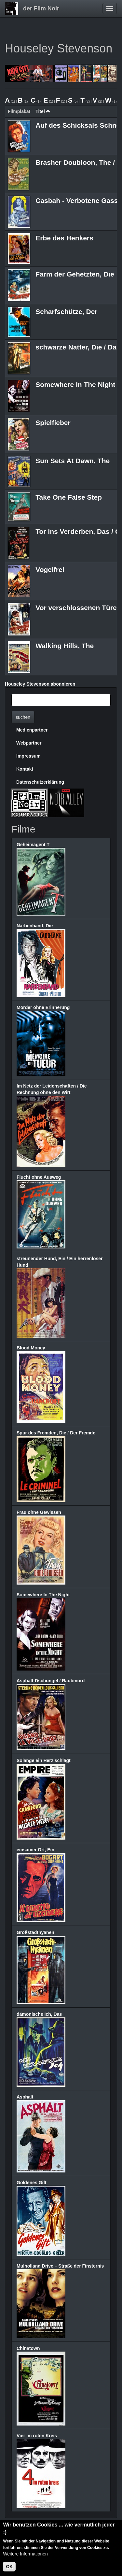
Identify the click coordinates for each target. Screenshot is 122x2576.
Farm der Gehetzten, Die (74, 274)
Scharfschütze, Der (66, 311)
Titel (42, 111)
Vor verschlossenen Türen (78, 607)
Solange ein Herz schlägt (44, 1760)
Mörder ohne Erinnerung (43, 1007)
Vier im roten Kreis (37, 2435)
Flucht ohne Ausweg (39, 1177)
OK (9, 2568)
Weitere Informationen (25, 2556)
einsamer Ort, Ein (35, 1849)
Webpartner (29, 743)
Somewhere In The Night (75, 384)
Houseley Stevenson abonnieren (40, 684)
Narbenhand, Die (35, 925)
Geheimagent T (33, 844)
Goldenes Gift (32, 2182)
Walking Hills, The (64, 645)
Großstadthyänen (35, 1932)
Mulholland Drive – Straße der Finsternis (60, 2266)
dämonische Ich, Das (39, 2014)
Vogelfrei (49, 569)
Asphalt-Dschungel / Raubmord (51, 1680)
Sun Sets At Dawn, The (72, 460)
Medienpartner (31, 730)
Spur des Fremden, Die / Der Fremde (56, 1432)
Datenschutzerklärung (40, 782)
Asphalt (25, 2096)
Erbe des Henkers (64, 238)
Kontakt (24, 769)
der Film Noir (41, 8)
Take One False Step (68, 497)
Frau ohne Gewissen (39, 1512)
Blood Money (31, 1347)
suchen (23, 717)
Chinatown (28, 2348)
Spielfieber (52, 422)
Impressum (28, 756)
